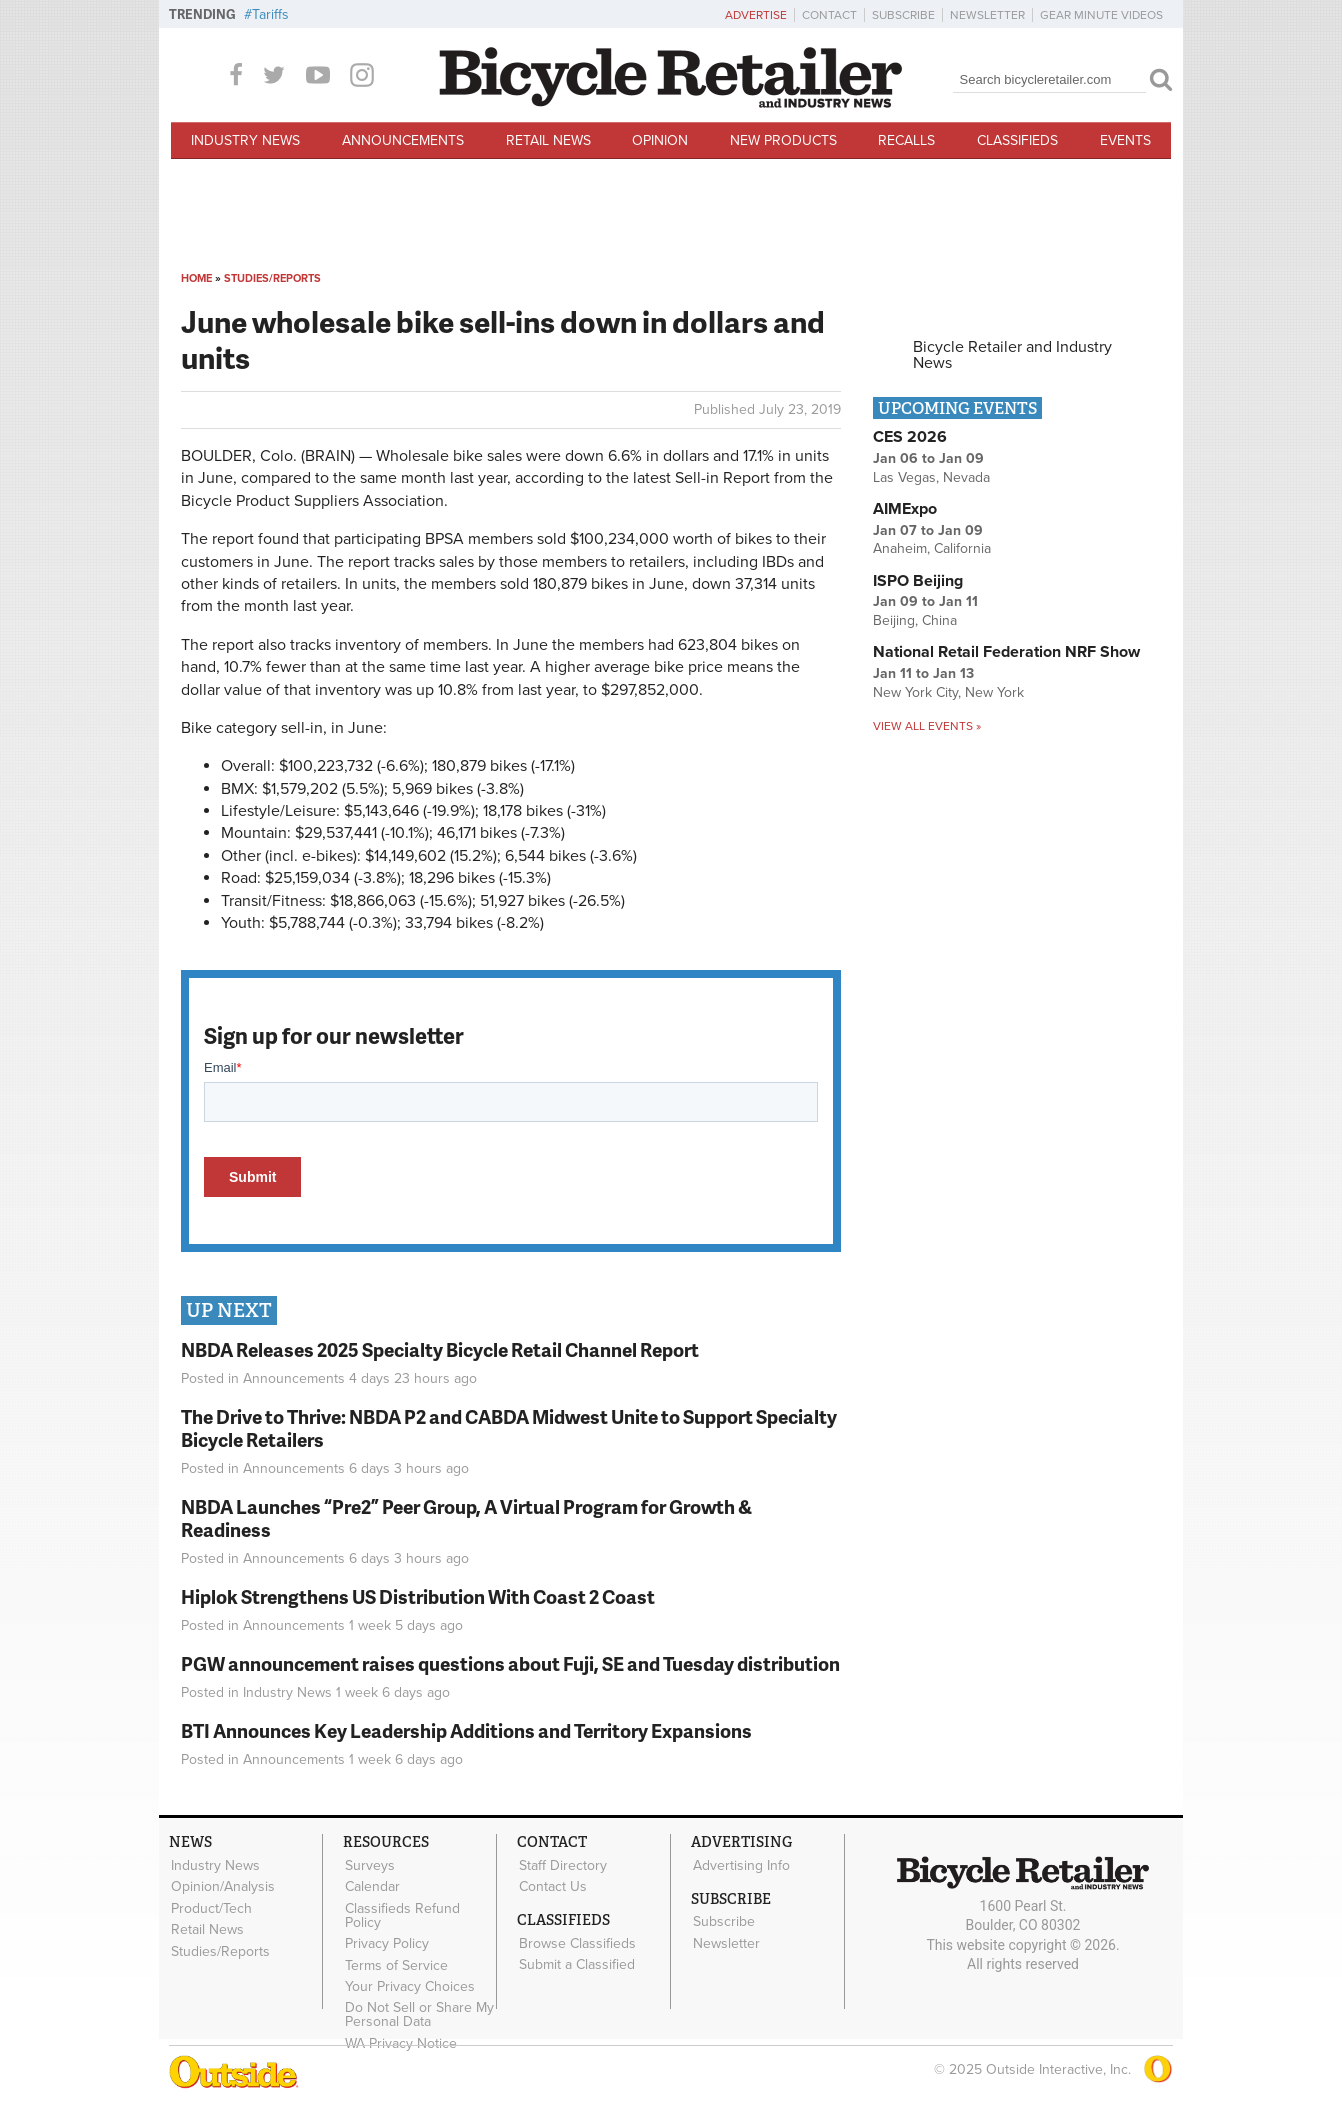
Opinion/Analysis (222, 1886)
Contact (829, 15)
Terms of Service (395, 1962)
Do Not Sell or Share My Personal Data (418, 2011)
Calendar (371, 1886)
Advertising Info (740, 1865)
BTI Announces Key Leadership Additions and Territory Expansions (466, 1730)
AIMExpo (905, 509)
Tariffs (270, 14)
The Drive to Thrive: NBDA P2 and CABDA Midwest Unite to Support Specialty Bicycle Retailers (509, 1428)
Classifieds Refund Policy (401, 1914)
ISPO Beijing (918, 581)
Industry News (245, 140)
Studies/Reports (272, 278)
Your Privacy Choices (409, 1983)
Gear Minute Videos (1101, 15)
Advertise (756, 15)
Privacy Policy (386, 1941)
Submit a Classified (576, 1962)
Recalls (906, 140)
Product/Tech (210, 1907)
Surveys (369, 1865)
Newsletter (987, 15)
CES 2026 (910, 437)
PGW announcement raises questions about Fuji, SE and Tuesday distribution (510, 1663)
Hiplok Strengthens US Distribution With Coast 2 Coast (418, 1596)
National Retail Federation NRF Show (1006, 652)
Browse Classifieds (576, 1942)
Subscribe (903, 15)
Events (1125, 140)
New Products (783, 140)
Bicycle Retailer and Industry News (1012, 355)
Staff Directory (562, 1865)
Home (196, 278)
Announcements (403, 140)
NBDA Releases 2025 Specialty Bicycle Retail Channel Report (441, 1349)
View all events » (927, 726)
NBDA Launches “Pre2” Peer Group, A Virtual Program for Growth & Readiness (466, 1518)
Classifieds (1017, 140)
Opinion (660, 140)
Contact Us (552, 1886)
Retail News (548, 140)
